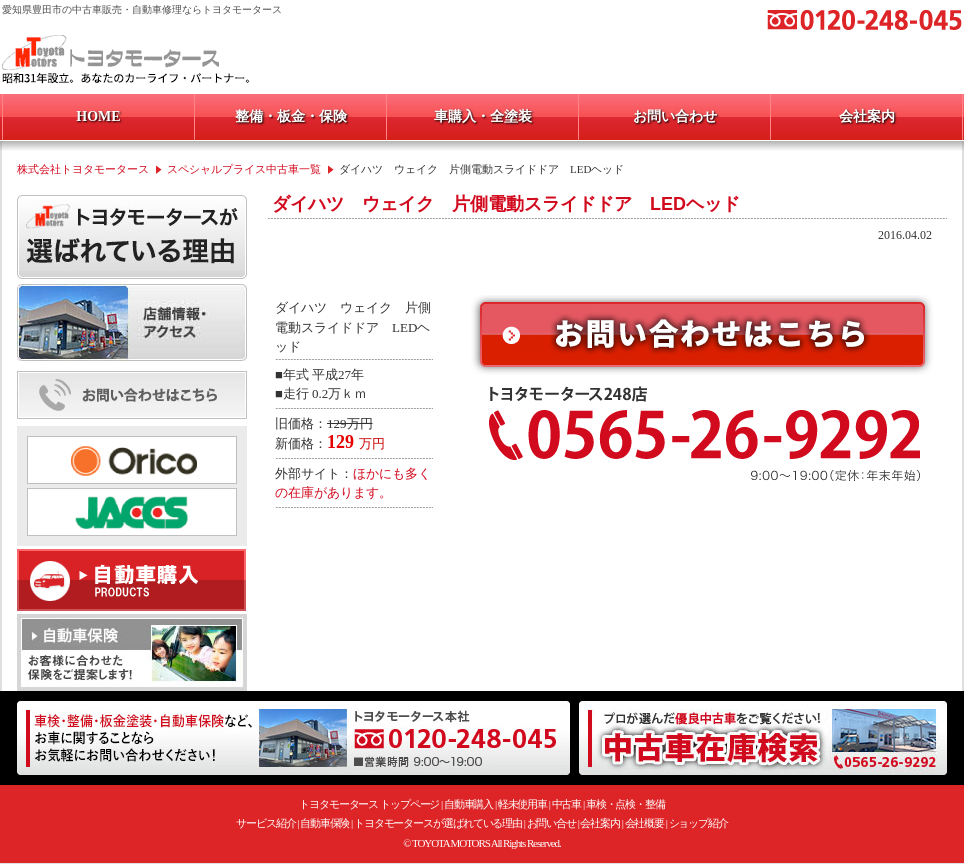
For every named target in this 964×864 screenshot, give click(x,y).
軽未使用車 (523, 804)
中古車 (567, 804)
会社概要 (645, 823)
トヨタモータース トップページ (369, 804)
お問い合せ (552, 823)
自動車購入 (469, 804)
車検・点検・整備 (625, 804)
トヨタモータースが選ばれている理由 (438, 823)
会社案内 (600, 823)
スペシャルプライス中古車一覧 (244, 169)
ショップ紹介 (698, 823)
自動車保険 (325, 823)
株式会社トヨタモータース (83, 169)
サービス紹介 (265, 823)
